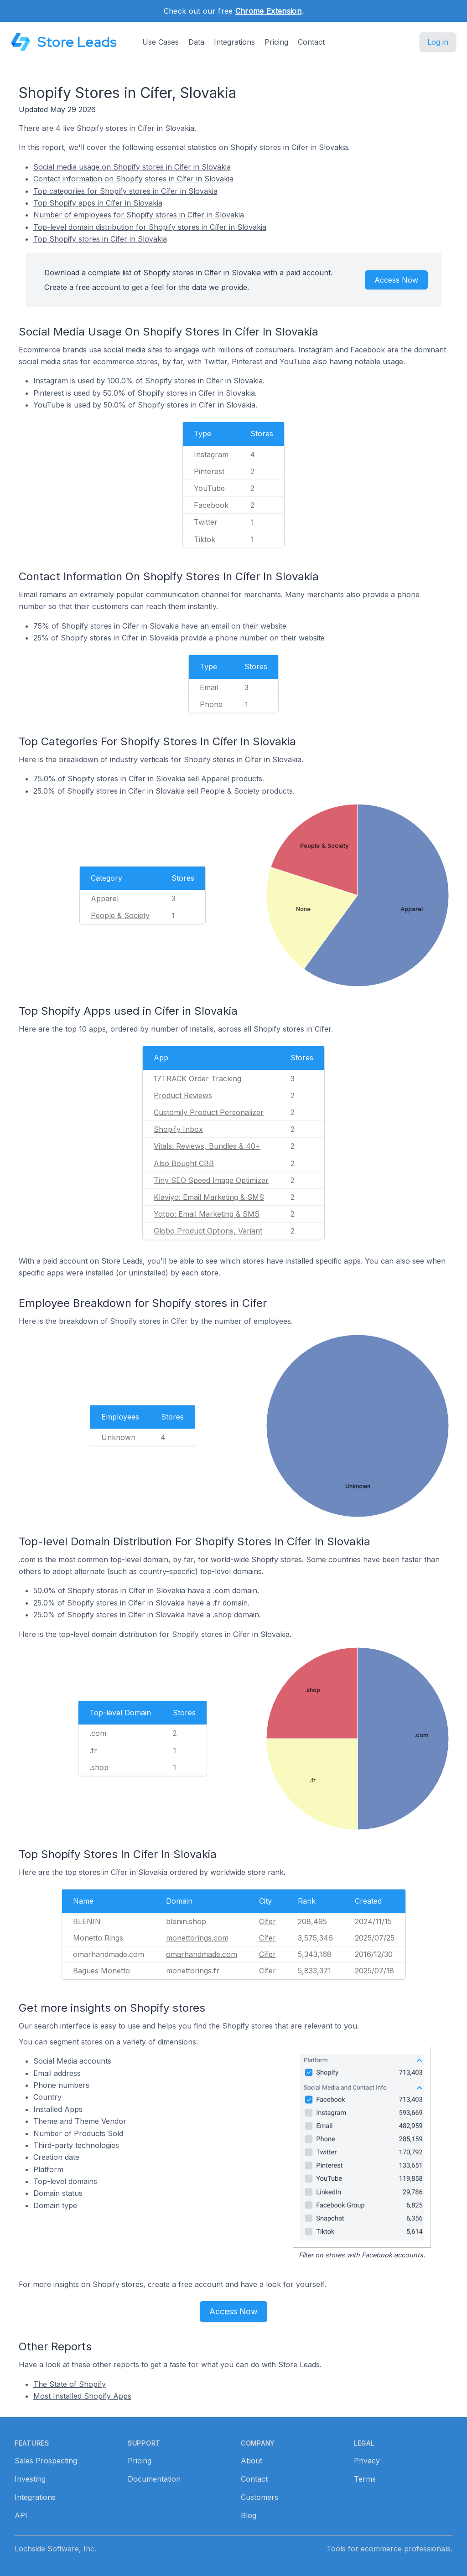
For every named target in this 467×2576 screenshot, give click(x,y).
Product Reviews (183, 1095)
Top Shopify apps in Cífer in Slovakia (97, 202)
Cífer (267, 1921)
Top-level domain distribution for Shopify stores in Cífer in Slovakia (149, 227)
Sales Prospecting (46, 2460)
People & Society (120, 915)
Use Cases (160, 41)
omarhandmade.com (201, 1954)
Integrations (234, 41)
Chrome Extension (268, 10)
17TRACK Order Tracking (197, 1078)
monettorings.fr (192, 1970)
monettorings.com (197, 1937)
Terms (365, 2478)
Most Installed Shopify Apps (82, 2395)
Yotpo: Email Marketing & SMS (206, 1213)
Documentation (154, 2478)
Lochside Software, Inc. (55, 2548)
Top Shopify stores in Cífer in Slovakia (100, 238)
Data (196, 41)
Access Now (396, 279)
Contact (311, 41)
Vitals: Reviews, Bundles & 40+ (207, 1146)
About (251, 2460)
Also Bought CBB (184, 1163)
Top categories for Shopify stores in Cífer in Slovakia (125, 191)
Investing (30, 2478)
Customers (259, 2497)
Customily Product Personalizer (209, 1112)
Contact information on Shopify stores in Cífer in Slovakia (133, 178)
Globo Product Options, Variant (208, 1230)
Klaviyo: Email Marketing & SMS (209, 1197)
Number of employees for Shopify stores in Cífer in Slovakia (138, 214)
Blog (248, 2515)
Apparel (105, 898)
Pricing (276, 41)
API (21, 2515)
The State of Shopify (69, 2384)
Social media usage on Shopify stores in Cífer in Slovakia (132, 166)
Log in (437, 41)
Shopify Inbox (178, 1129)
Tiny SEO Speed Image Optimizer (211, 1180)
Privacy (367, 2460)
